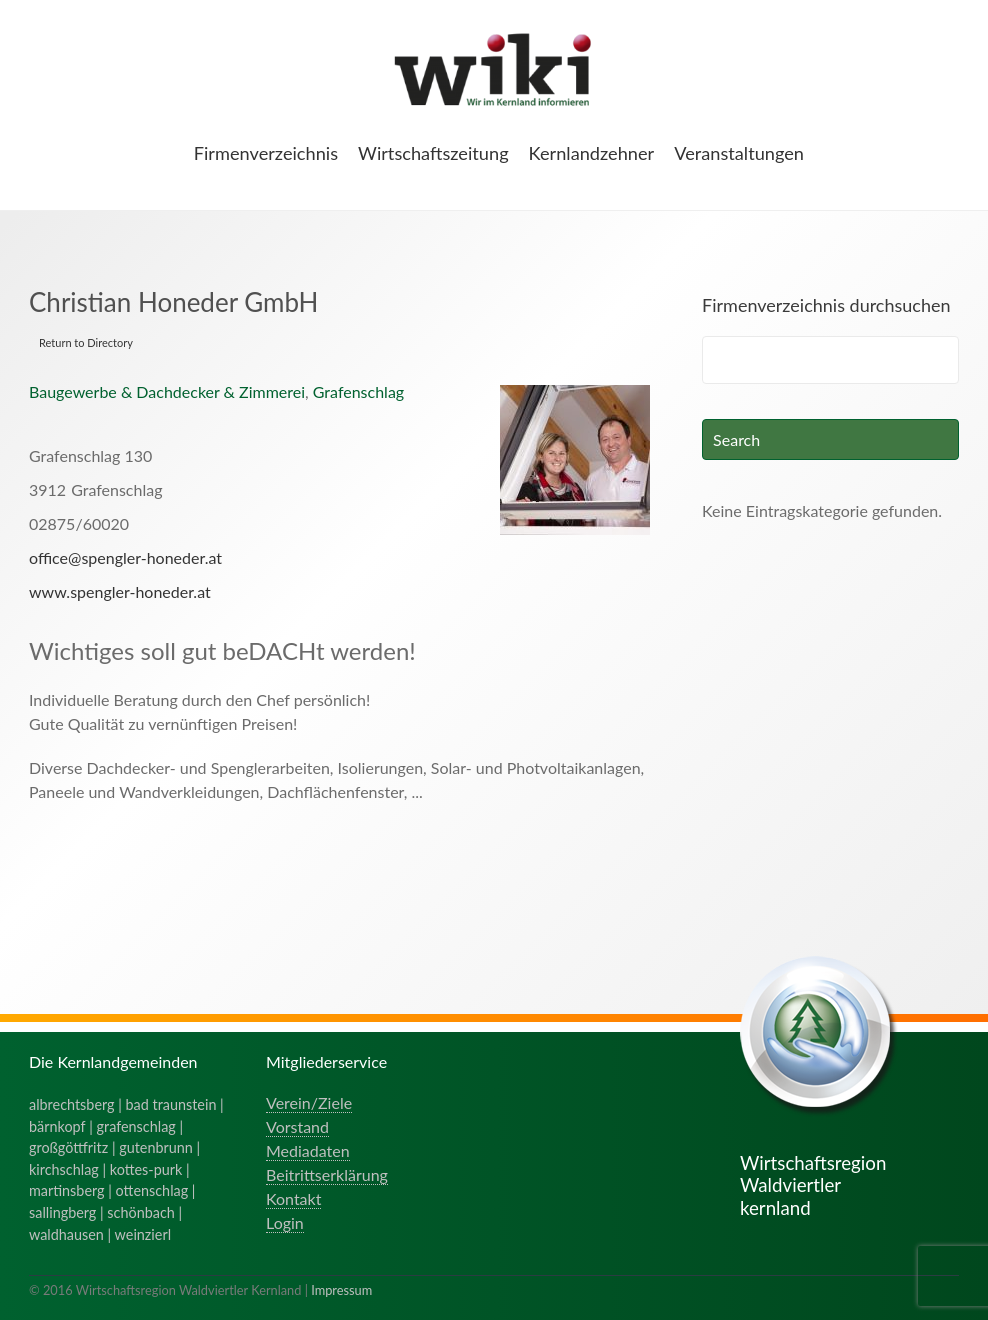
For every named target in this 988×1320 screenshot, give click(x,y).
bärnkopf (57, 1126)
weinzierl (143, 1234)
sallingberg (62, 1212)
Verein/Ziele (309, 1102)
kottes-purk (146, 1169)
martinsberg (67, 1190)
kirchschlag (64, 1169)
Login (285, 1222)
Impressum (341, 1290)
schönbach (140, 1212)
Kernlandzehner (592, 153)
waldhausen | (72, 1234)
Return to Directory (86, 342)
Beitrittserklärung (327, 1174)
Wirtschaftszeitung (433, 153)
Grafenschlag (358, 391)
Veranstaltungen (739, 153)
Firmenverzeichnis (266, 153)
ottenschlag (152, 1190)
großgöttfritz (68, 1147)
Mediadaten (308, 1150)
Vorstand (297, 1126)
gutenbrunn (156, 1147)
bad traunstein (171, 1104)
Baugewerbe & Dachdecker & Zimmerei (167, 391)
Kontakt (293, 1198)
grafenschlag (136, 1126)
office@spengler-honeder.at (125, 557)
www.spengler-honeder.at (120, 591)
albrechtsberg (72, 1104)
